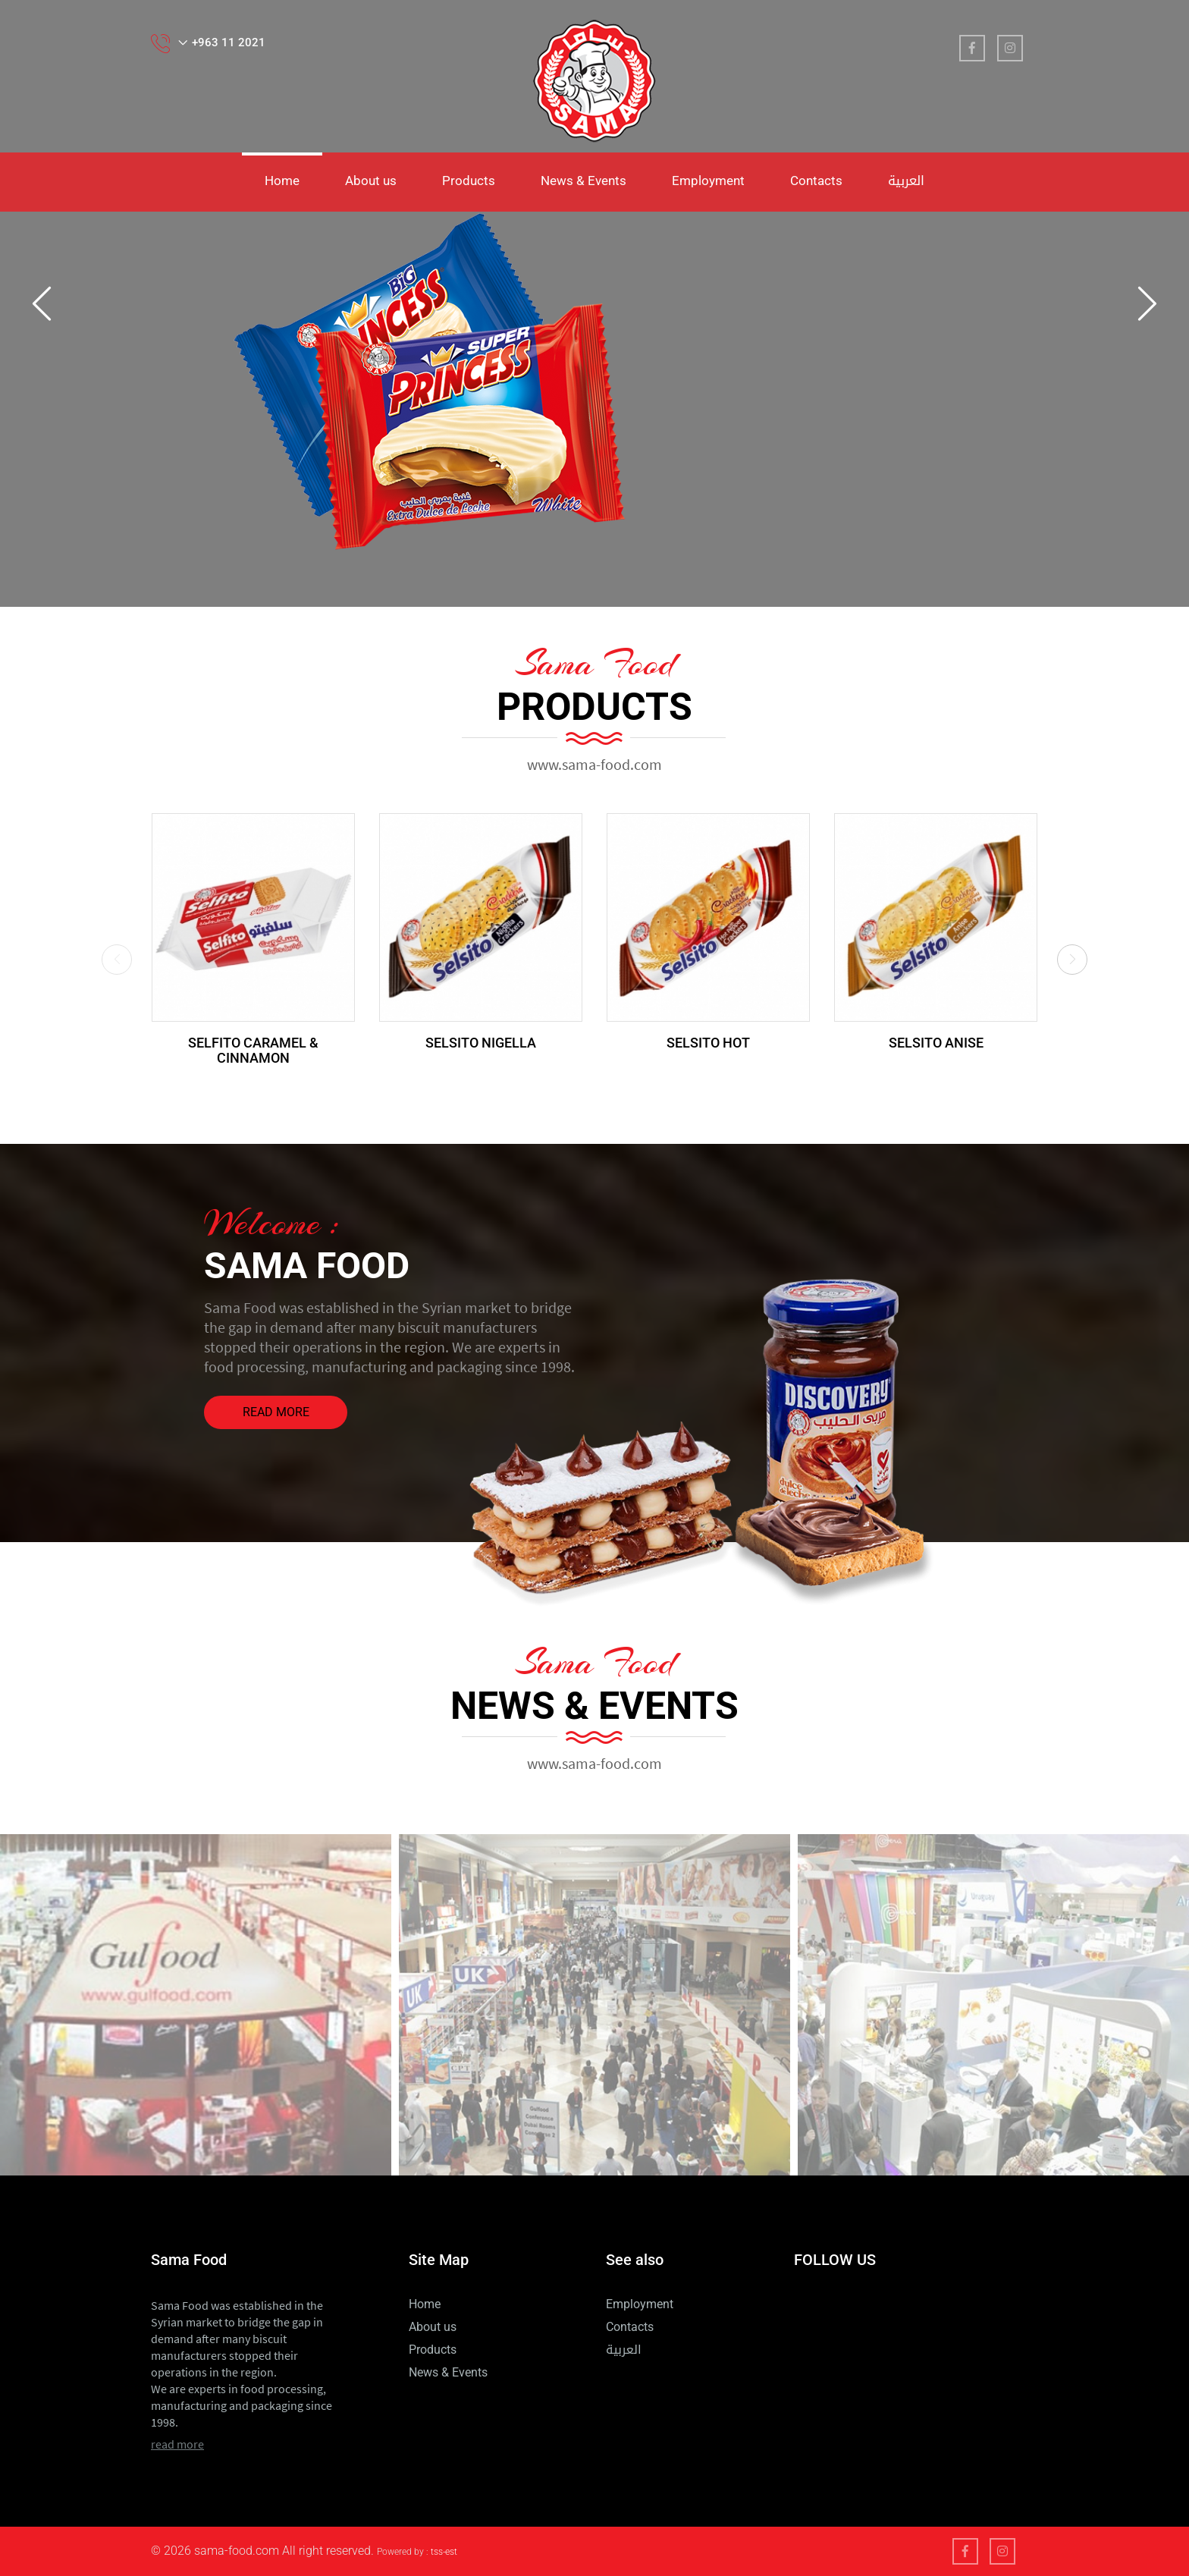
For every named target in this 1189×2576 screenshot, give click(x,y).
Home (282, 180)
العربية (906, 180)
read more (276, 1412)
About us (371, 180)
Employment (708, 180)
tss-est (444, 2551)
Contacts (816, 180)
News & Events (583, 180)
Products (468, 180)
